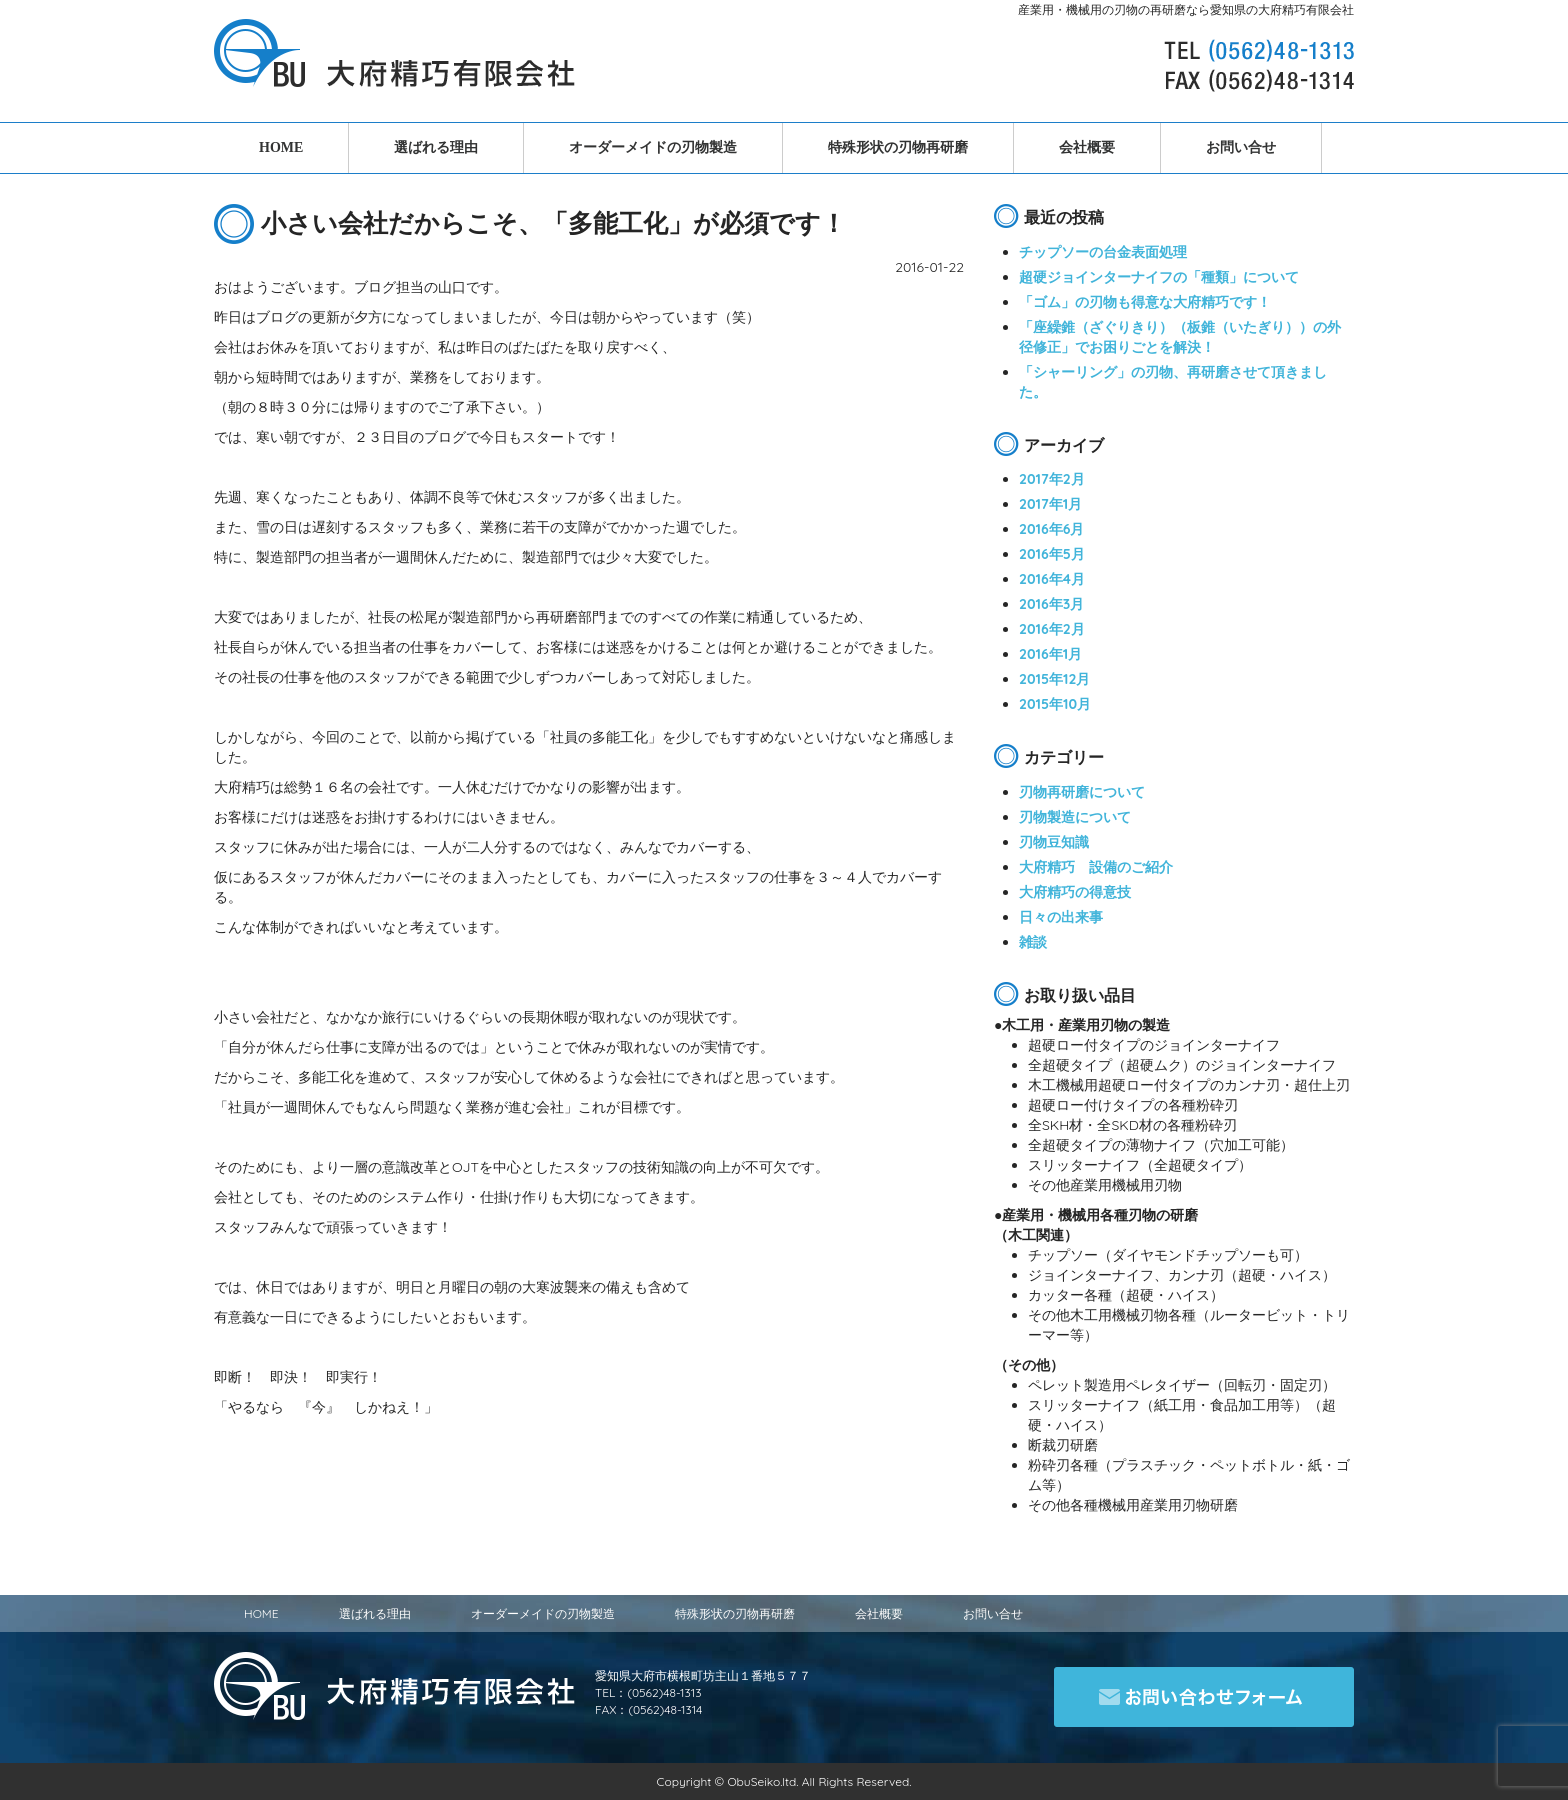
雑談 (1033, 942)
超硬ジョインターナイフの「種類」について (1159, 277)
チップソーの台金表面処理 (1103, 252)
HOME (281, 147)
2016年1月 (1050, 654)
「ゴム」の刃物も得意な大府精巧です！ (1145, 302)
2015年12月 (1054, 679)
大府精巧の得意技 (1075, 892)
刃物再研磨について (1082, 792)
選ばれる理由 (436, 147)
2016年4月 (1052, 579)
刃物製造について (1075, 817)
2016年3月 (1051, 604)
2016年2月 (1052, 629)
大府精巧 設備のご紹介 (1096, 867)
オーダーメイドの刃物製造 (653, 147)
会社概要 (1087, 147)
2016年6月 (1052, 529)
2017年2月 (1052, 479)
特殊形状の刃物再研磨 (898, 147)
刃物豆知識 (1054, 842)
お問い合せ (1241, 147)
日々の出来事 (1061, 917)
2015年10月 (1055, 704)
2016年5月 (1052, 554)
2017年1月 (1050, 504)
